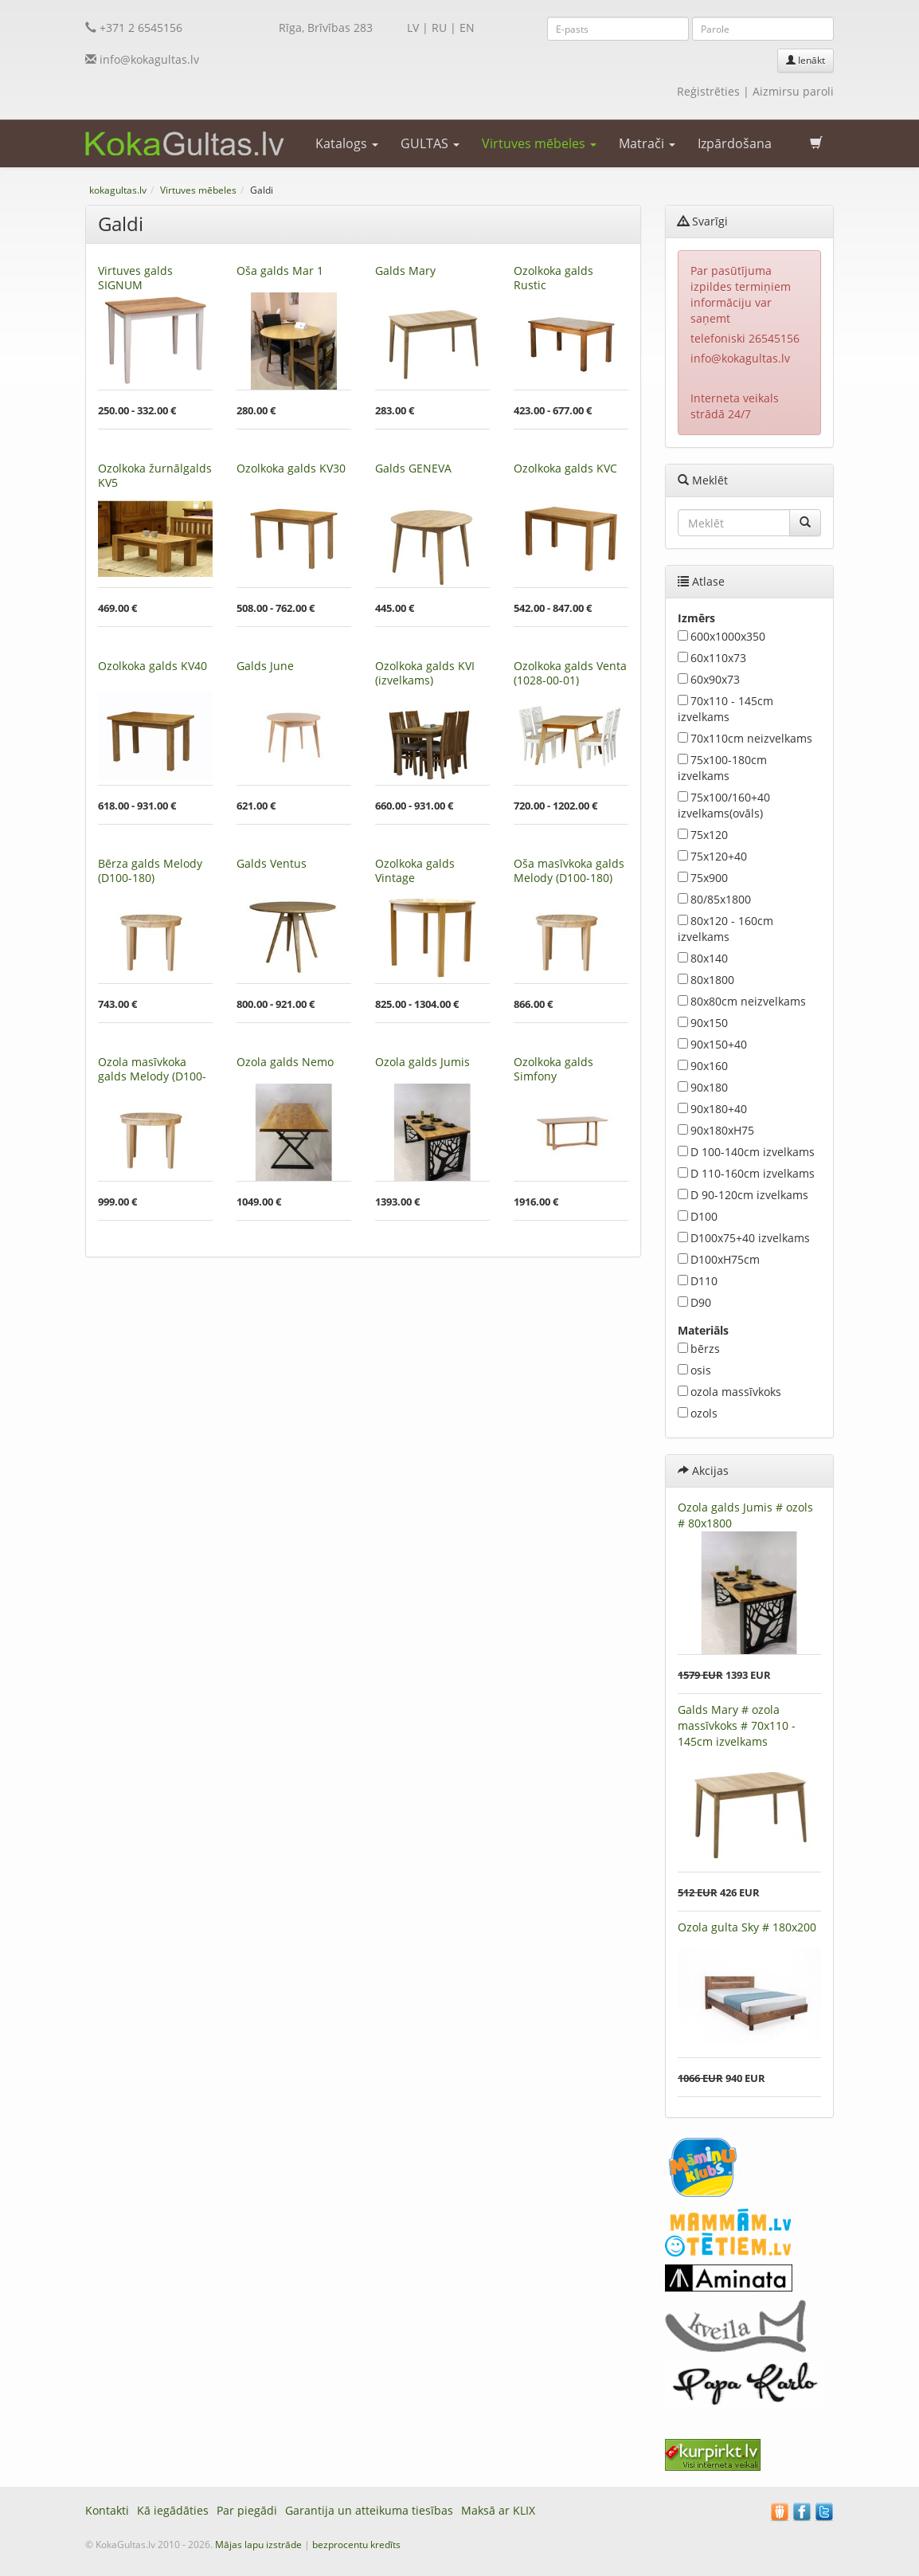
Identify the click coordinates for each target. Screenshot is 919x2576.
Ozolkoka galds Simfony (553, 1069)
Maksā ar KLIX (498, 2510)
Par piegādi (247, 2510)
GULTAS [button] (430, 143)
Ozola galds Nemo (285, 1061)
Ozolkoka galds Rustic (553, 277)
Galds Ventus (272, 863)
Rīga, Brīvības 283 (326, 27)
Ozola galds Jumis (422, 1061)
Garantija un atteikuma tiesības (369, 2510)
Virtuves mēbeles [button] (539, 143)
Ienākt (805, 60)
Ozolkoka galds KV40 (152, 665)
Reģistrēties (708, 91)
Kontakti (107, 2510)
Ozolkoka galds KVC (565, 468)
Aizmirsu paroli (793, 91)
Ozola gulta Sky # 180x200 (747, 1927)
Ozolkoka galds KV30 (291, 468)
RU (439, 27)
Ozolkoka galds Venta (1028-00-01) (570, 673)
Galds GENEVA (413, 468)
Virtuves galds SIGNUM (135, 277)
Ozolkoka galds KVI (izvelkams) (425, 673)
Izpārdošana (735, 143)
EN (467, 27)
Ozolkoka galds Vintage (415, 870)
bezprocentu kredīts (356, 2544)
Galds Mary (405, 270)
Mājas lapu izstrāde (258, 2544)
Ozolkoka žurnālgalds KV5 (155, 475)
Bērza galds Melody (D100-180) (150, 870)
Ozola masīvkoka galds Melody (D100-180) (152, 1076)
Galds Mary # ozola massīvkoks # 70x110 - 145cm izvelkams (737, 1725)
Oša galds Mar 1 (280, 270)
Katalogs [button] (346, 143)
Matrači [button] (647, 143)
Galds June (265, 665)
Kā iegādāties (173, 2510)
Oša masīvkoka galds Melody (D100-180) (569, 870)
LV (413, 27)
